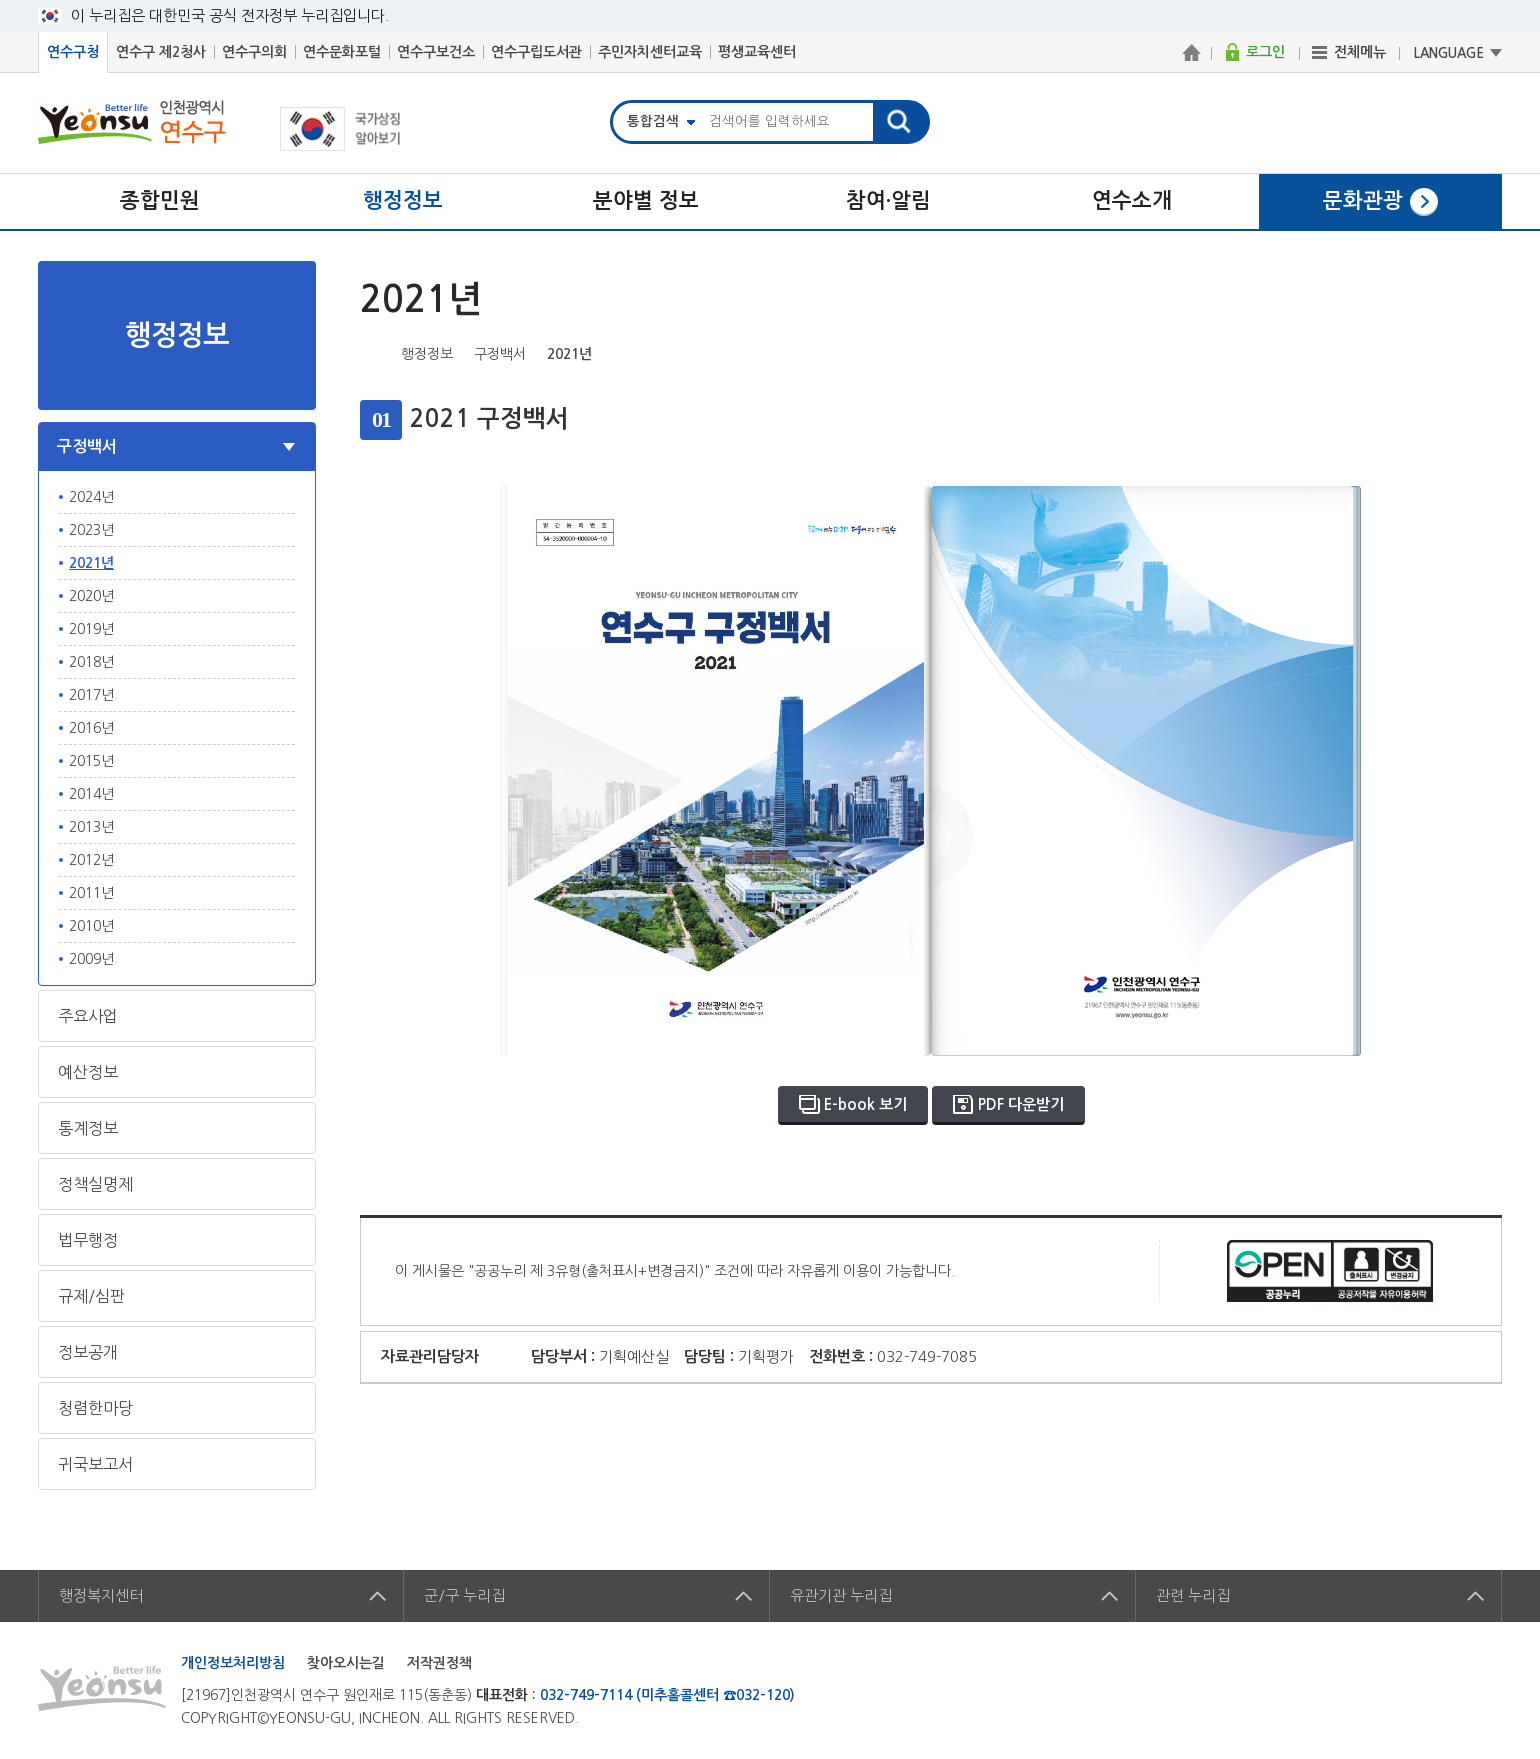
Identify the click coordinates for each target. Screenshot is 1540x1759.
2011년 (91, 893)
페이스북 (1364, 352)
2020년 (91, 596)
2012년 (91, 860)
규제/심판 (91, 1296)
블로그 (1426, 352)
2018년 (91, 662)
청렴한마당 (95, 1408)
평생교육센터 (757, 52)
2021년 (91, 563)
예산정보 (88, 1072)
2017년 (91, 695)
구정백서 (87, 446)
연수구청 (73, 52)
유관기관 (841, 1595)
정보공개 (88, 1352)
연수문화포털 (342, 52)
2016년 (91, 728)
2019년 (91, 629)
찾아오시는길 (346, 1663)
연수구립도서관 (536, 52)
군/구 (464, 1595)
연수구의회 (254, 52)
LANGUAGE (1449, 53)
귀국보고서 (95, 1464)
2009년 (91, 959)
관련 (1193, 1595)
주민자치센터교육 (650, 52)
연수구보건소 (436, 52)
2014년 (91, 794)
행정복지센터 (101, 1595)
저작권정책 (439, 1663)
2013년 (91, 827)
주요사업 (88, 1016)
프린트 (1488, 352)
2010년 (91, 926)
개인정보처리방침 (233, 1663)
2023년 (91, 530)
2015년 (91, 761)
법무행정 (88, 1240)
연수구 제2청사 (161, 52)
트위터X (1395, 352)
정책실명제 (95, 1184)
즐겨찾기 (1457, 352)
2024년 (91, 497)
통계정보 (88, 1128)
